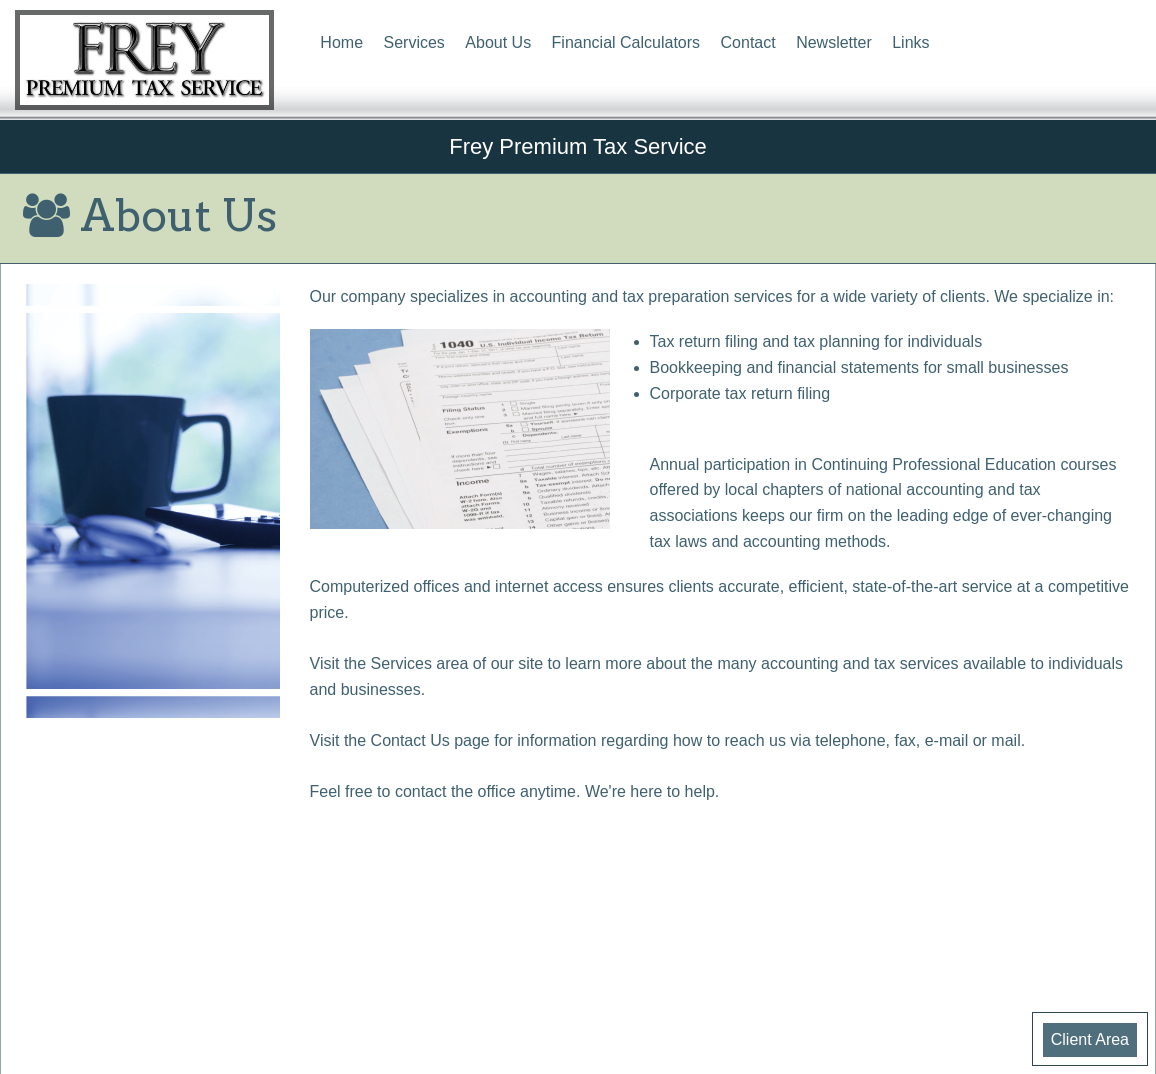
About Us (498, 42)
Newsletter (834, 42)
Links (910, 42)
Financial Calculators (626, 42)
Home (341, 42)
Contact (748, 42)
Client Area (1090, 1039)
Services (414, 42)
